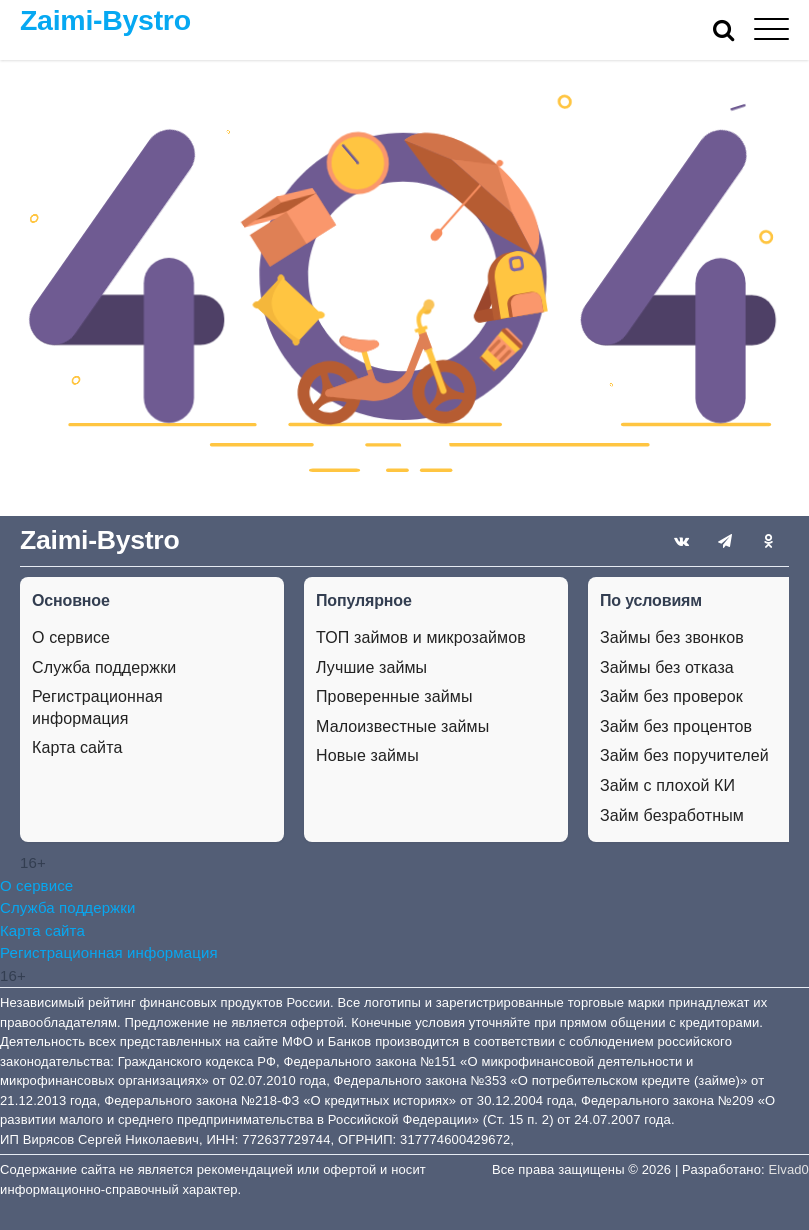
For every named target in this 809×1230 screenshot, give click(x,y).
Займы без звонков (672, 637)
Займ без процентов (676, 726)
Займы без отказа (667, 667)
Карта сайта (77, 747)
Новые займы (367, 755)
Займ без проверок (671, 696)
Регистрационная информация (97, 707)
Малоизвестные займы (402, 726)
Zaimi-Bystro (105, 20)
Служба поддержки (104, 667)
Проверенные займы (394, 696)
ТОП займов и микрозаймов (421, 637)
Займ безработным (672, 815)
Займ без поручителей (684, 755)
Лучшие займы (371, 667)
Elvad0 (789, 1169)
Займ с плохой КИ (667, 785)
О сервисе (71, 637)
